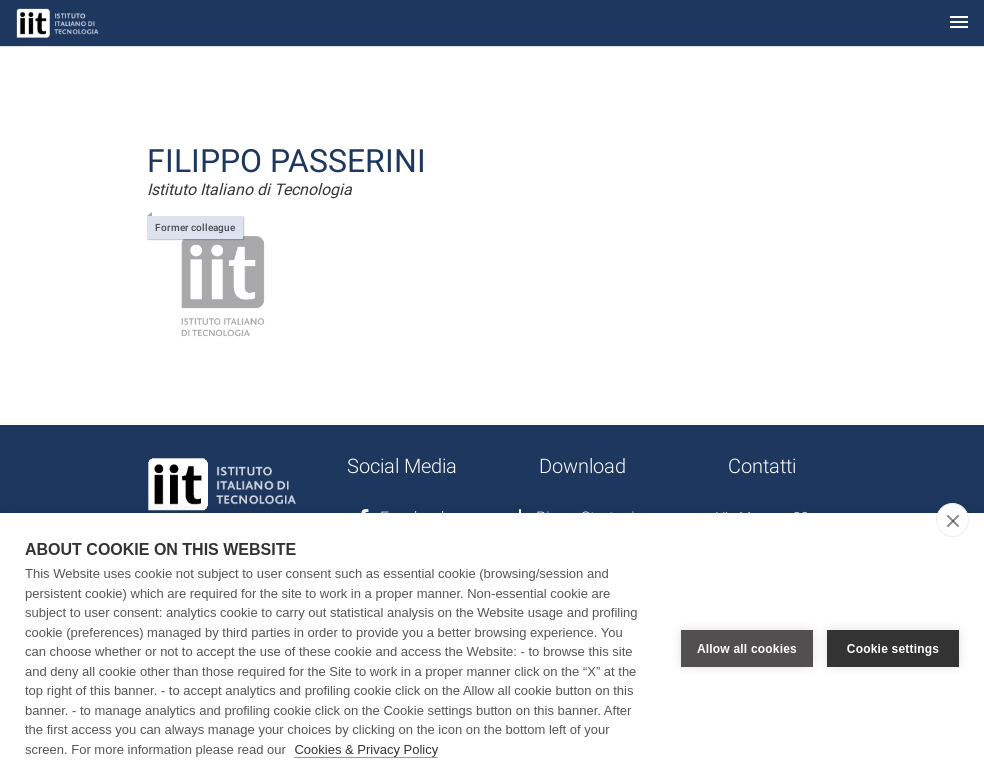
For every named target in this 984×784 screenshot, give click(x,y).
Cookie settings (893, 649)
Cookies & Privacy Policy (366, 749)
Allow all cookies (747, 649)
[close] (952, 520)
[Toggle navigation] (959, 23)
